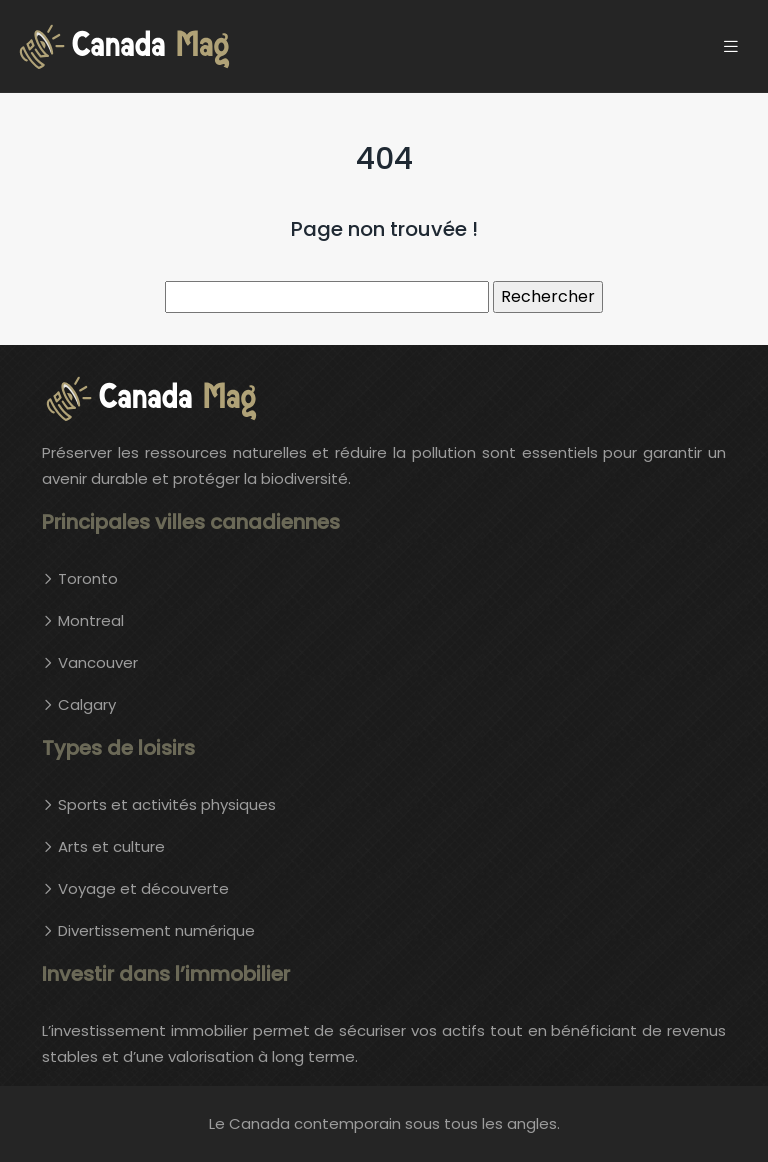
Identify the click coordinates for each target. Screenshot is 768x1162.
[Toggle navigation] (731, 46)
